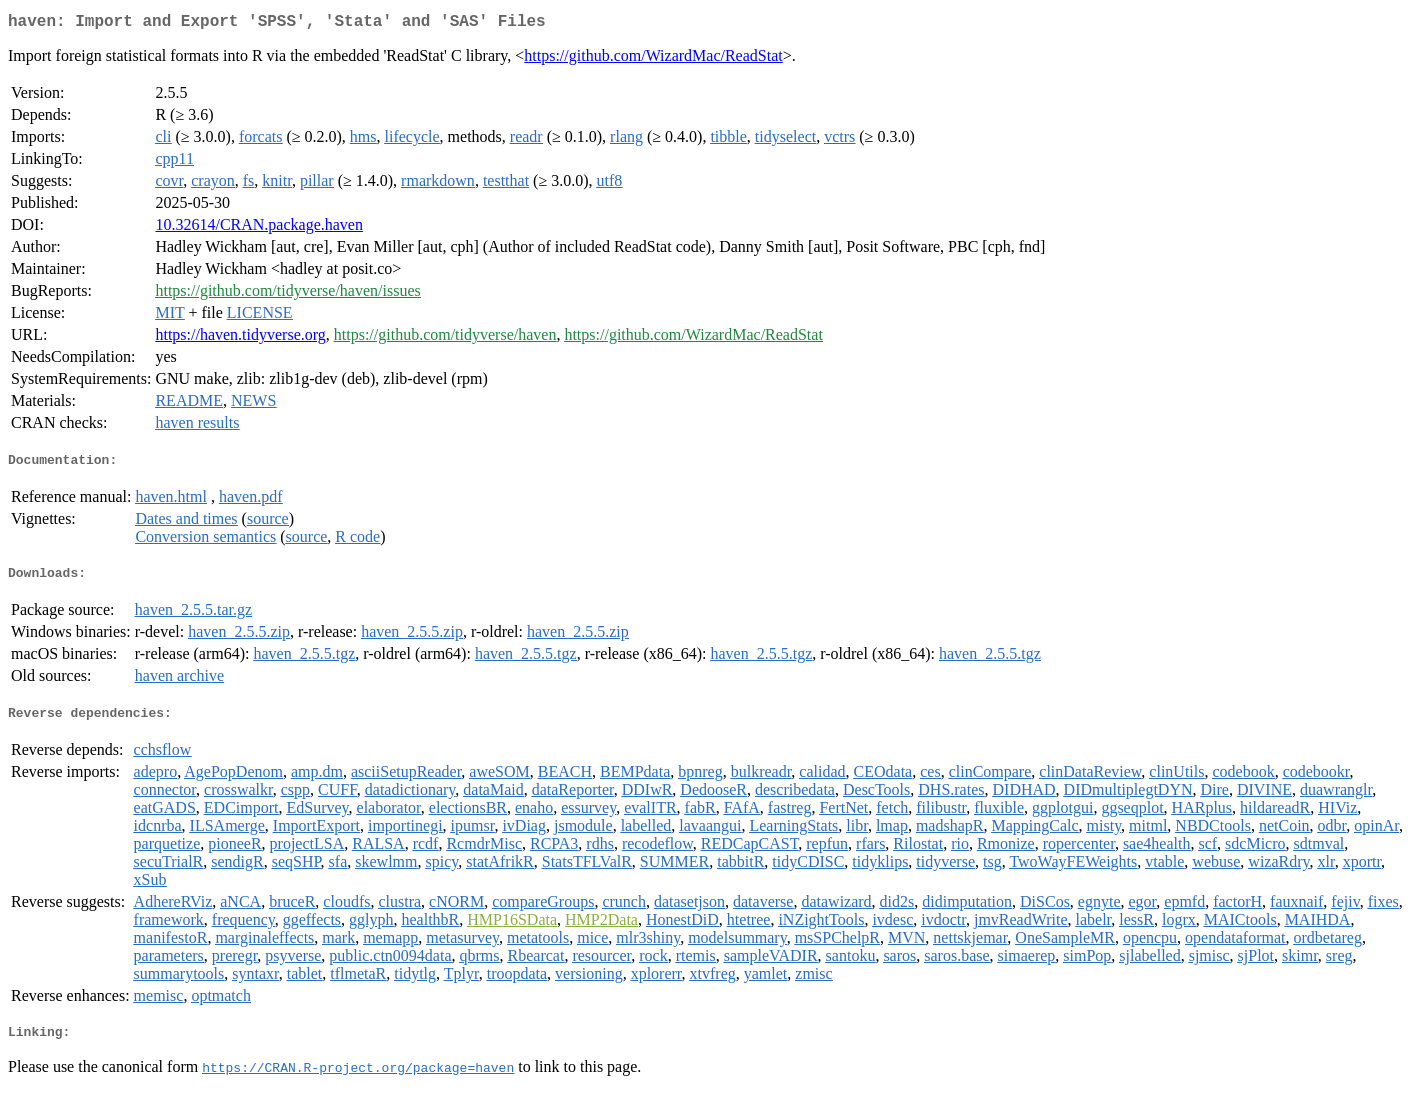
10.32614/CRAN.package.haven (259, 228)
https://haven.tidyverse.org (240, 338)
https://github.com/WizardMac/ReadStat (653, 59)
